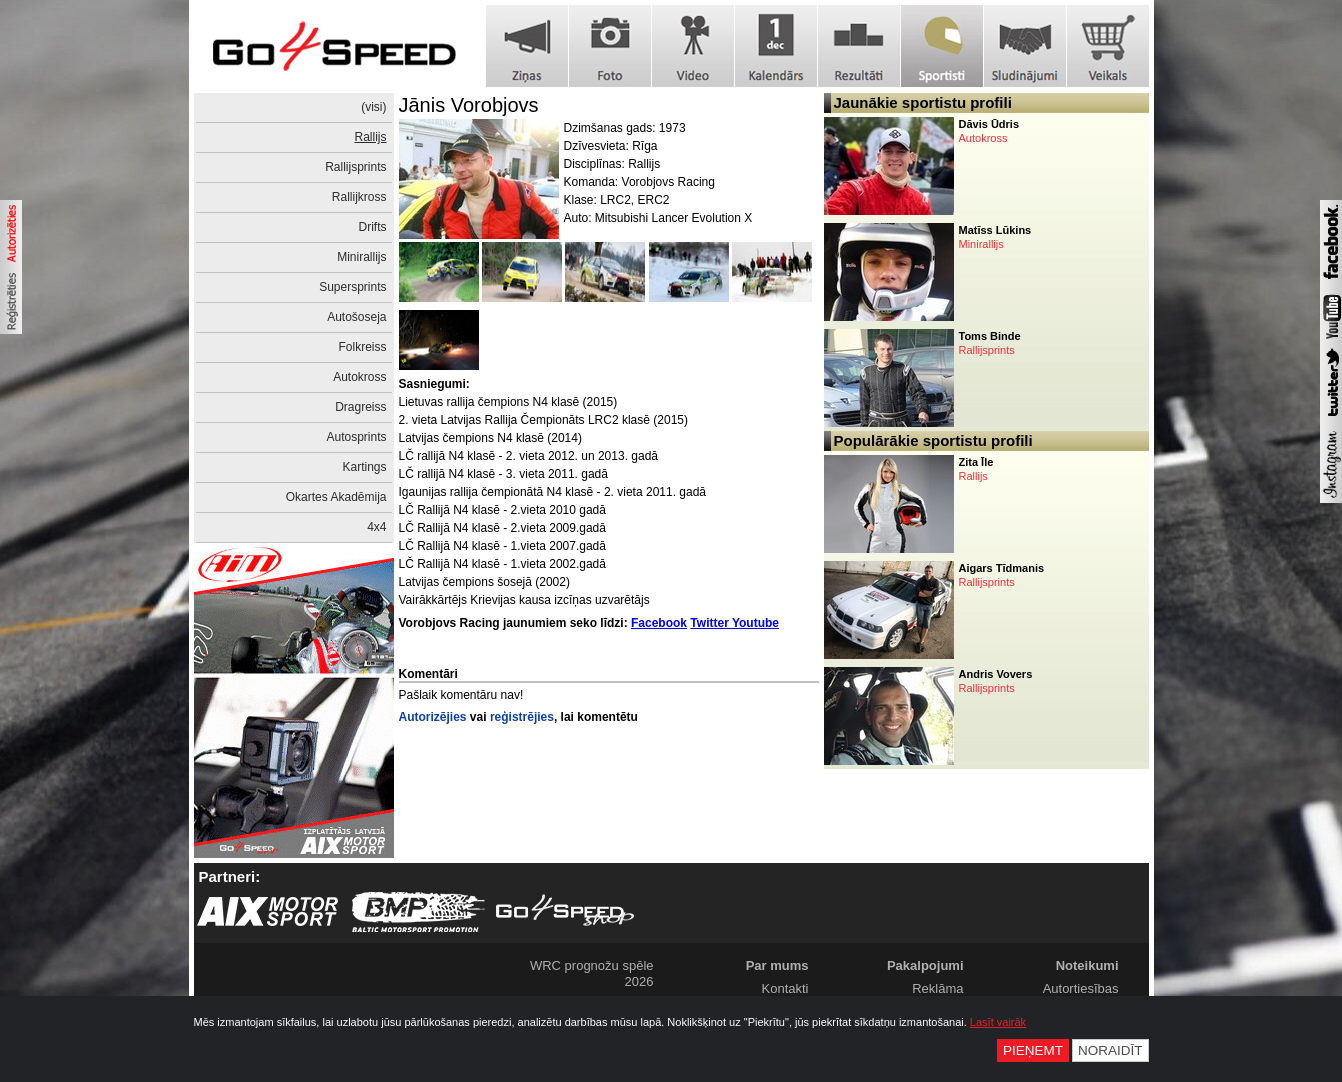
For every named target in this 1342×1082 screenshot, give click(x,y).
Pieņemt (1033, 1050)
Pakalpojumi (925, 965)
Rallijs (370, 137)
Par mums (777, 965)
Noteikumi (1087, 965)
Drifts (373, 227)
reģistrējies (522, 717)
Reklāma (937, 988)
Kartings (364, 467)
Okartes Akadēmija (336, 497)
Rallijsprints (355, 167)
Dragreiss (360, 407)
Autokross (359, 377)
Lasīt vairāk (998, 1022)
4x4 (376, 527)
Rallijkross (359, 197)
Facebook (659, 623)
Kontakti (785, 988)
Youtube (755, 623)
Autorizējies (433, 717)
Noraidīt (1110, 1050)
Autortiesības (1081, 988)
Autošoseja (356, 317)
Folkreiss (362, 347)
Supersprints (352, 287)
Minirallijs (361, 257)
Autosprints (356, 437)
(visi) (373, 107)
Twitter (711, 623)
